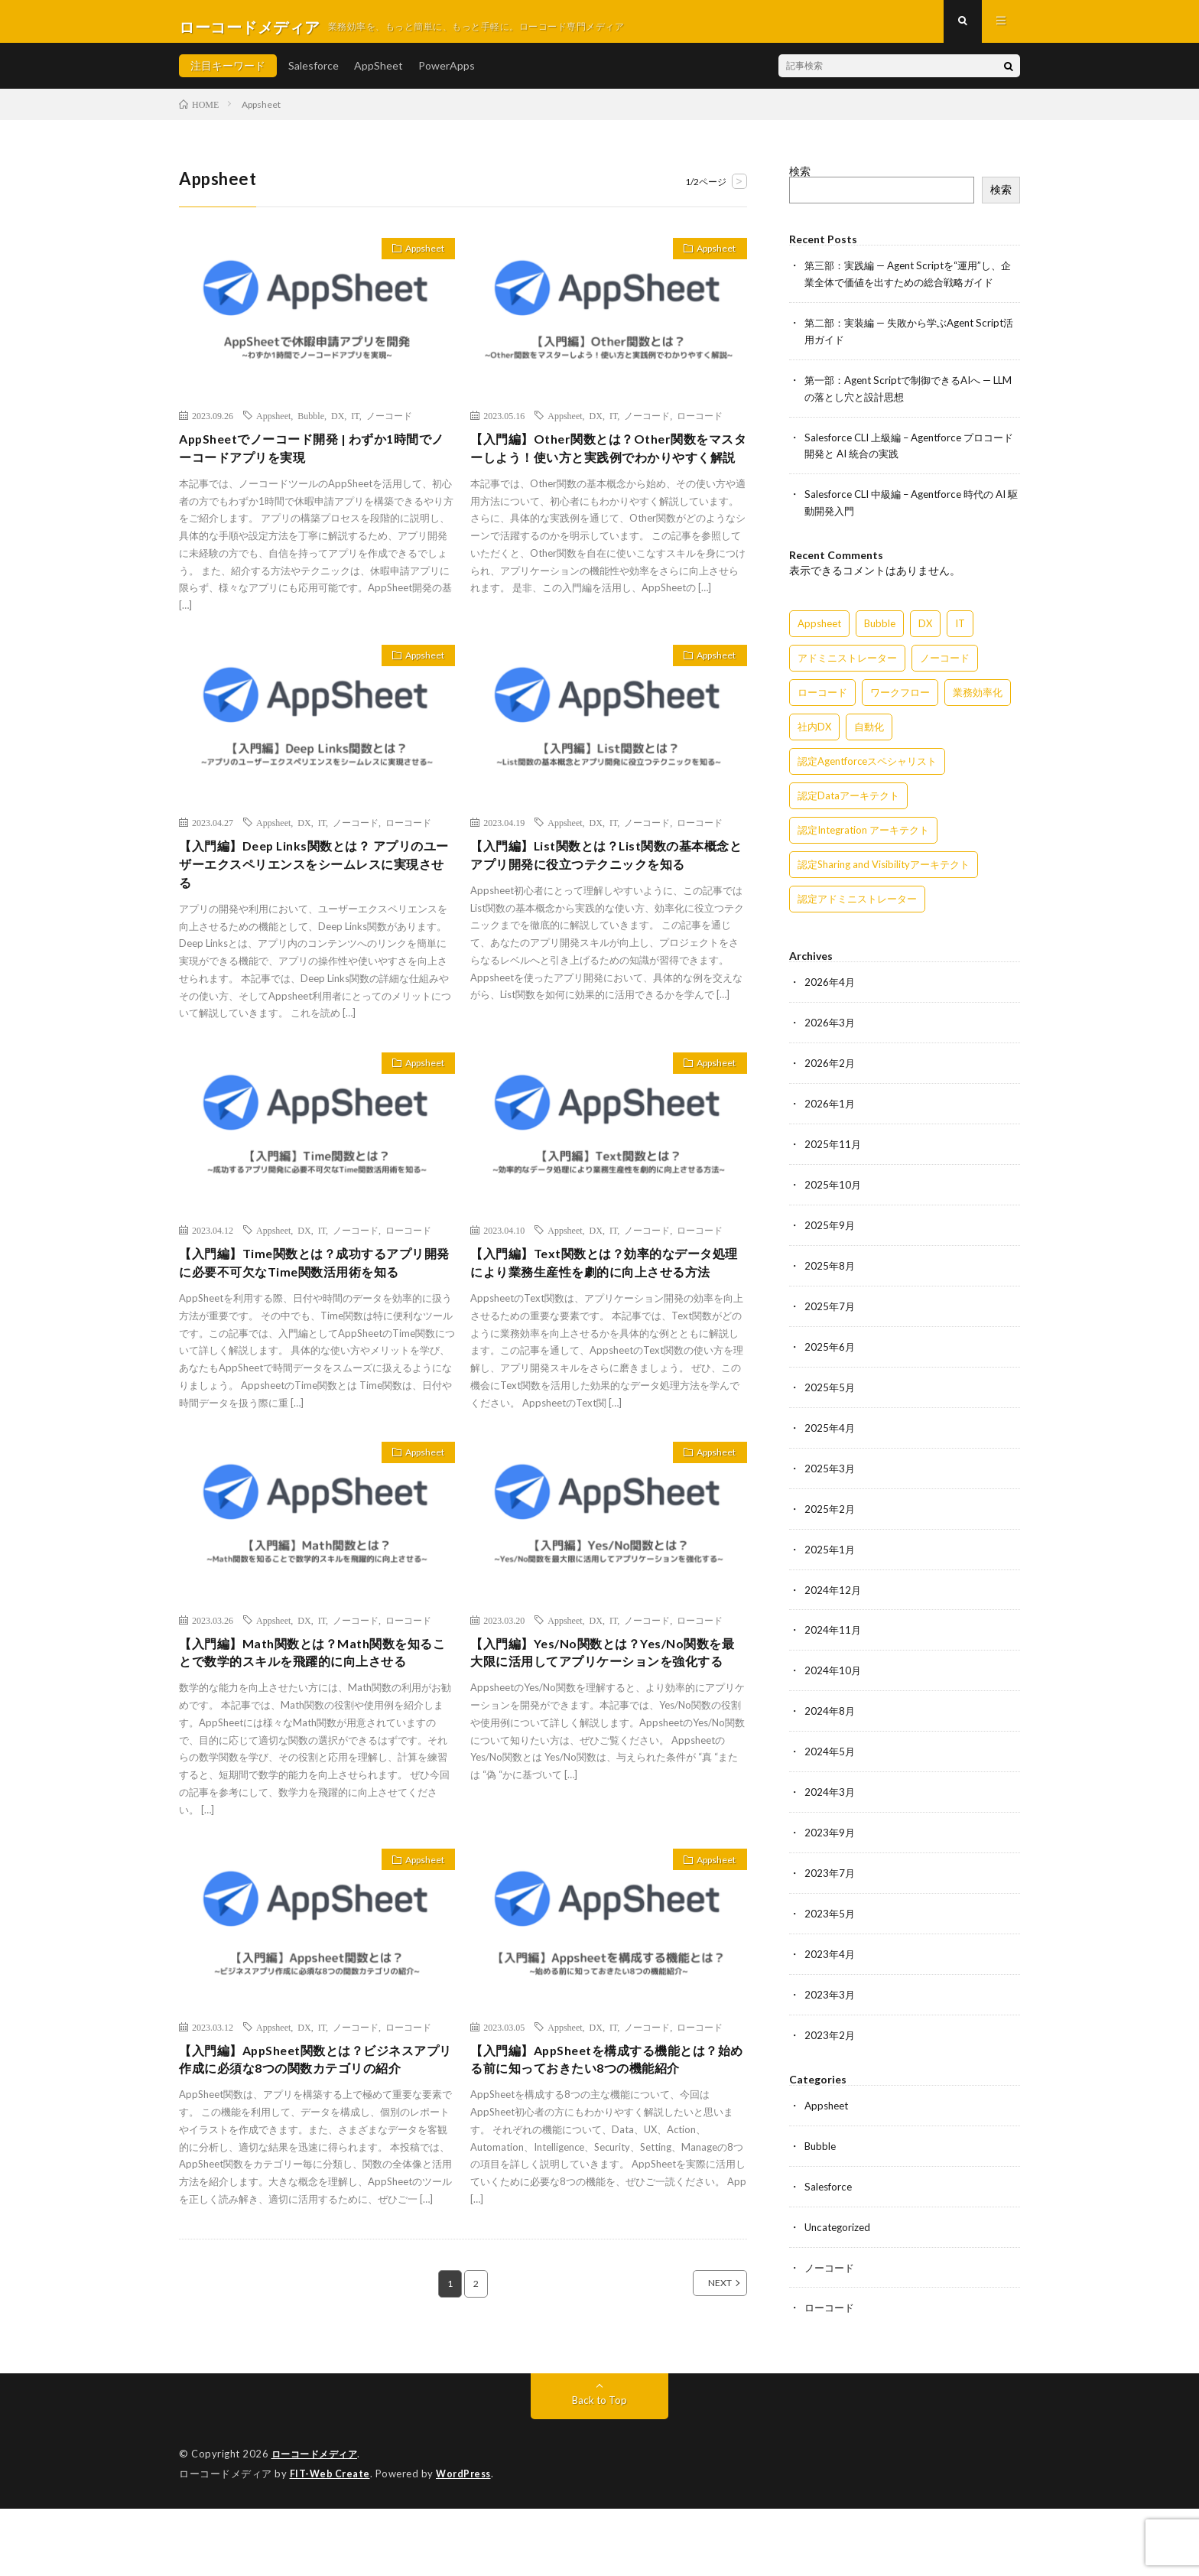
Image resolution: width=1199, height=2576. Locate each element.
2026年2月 (830, 1065)
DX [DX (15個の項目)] (925, 627)
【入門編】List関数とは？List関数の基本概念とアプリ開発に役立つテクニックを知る (608, 875)
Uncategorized (839, 2208)
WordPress (467, 2541)
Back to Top (600, 2468)
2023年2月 (830, 2019)
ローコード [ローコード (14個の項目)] (822, 696)
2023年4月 (830, 1940)
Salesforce (313, 76)
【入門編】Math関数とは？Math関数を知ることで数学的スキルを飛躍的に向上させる (314, 1714)
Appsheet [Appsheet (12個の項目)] (819, 627)
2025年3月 (830, 1462)
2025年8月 (830, 1263)
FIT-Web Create (331, 2541)
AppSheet (378, 76)
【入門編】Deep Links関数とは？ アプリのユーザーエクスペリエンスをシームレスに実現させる (315, 886)
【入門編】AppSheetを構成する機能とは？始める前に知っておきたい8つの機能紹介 (601, 2145)
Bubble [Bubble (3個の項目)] (879, 627)
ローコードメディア (318, 2522)
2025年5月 (830, 1383)
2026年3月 (830, 1025)
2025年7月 (830, 1303)
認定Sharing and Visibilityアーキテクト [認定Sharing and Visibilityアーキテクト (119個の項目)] (884, 868)
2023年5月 (830, 1900)
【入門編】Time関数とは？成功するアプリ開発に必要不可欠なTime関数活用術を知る (315, 1289)
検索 (800, 181)
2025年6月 (830, 1343)
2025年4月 (830, 1422)
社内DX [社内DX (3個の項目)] (814, 730)
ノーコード (389, 426)
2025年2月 (830, 1502)
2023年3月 (830, 1979)
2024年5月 (830, 1741)
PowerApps (446, 76)
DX (337, 426)
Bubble (310, 426)
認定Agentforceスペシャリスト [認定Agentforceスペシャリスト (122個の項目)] (867, 765)
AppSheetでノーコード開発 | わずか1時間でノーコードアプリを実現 (313, 461)
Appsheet (418, 261)
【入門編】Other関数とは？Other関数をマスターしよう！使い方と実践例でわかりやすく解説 (604, 471)
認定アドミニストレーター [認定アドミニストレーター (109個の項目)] (857, 902)
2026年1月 (830, 1104)
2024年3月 (830, 1780)
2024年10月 (833, 1661)
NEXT (703, 2382)
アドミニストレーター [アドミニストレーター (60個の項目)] (847, 661)
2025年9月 (830, 1224)
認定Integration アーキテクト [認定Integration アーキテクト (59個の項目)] (863, 834)
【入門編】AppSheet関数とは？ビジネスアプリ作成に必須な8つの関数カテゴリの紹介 (310, 2145)
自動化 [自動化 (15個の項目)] (869, 730)
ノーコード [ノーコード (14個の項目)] (945, 661)
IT (355, 426)
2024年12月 (833, 1582)
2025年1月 (830, 1542)
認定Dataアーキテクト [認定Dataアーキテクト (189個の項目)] (848, 799)
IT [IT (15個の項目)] (960, 627)
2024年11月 (833, 1621)
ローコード (700, 426)
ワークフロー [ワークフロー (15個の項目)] (900, 696)
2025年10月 (833, 1184)
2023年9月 (830, 1820)
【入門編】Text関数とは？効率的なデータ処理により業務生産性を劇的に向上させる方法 (605, 1299)
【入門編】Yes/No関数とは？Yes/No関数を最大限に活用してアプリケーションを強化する (604, 1714)
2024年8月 (830, 1701)
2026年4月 (830, 985)
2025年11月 (833, 1144)
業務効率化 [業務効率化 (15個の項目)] (977, 696)
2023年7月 (830, 1860)
